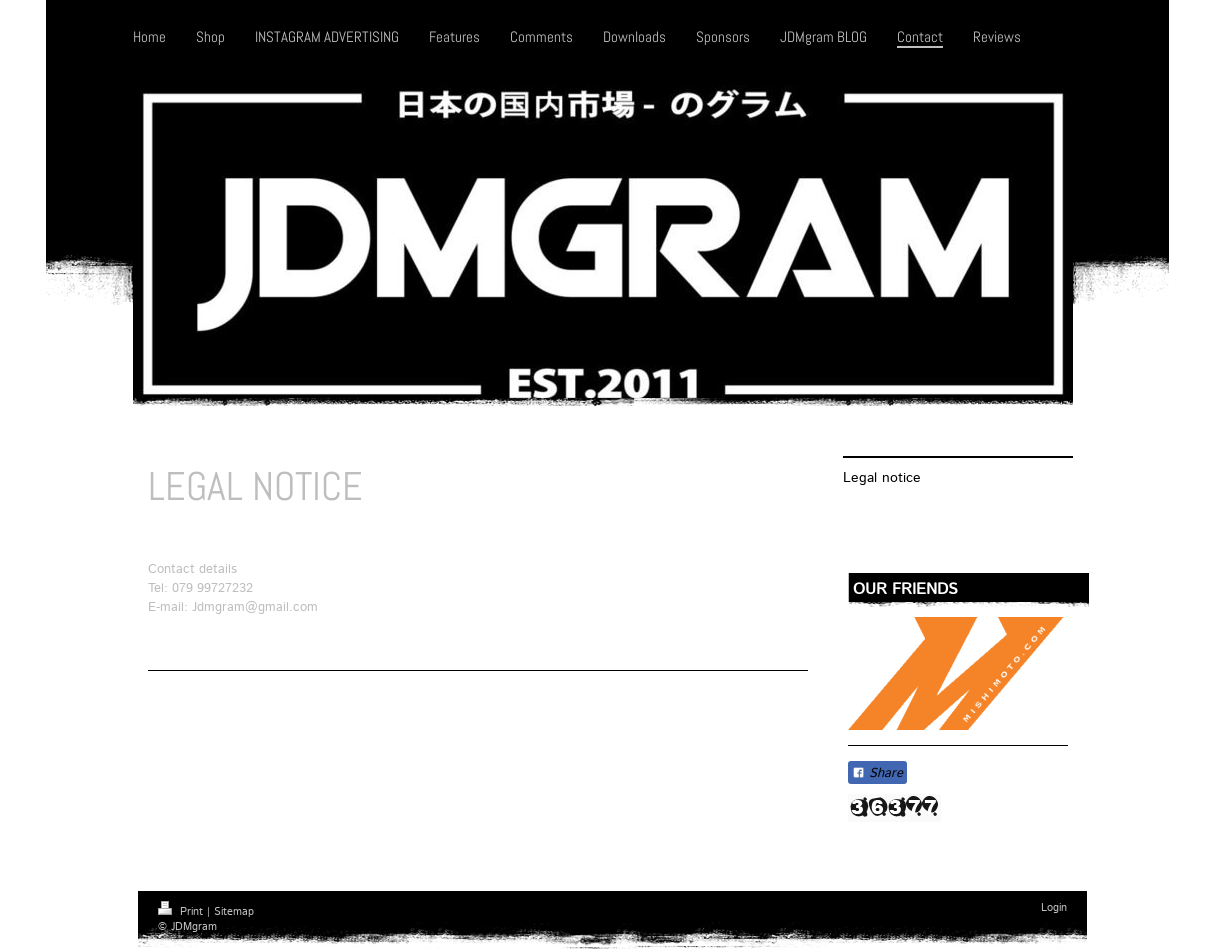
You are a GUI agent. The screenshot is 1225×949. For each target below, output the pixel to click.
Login (1054, 908)
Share (877, 773)
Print (182, 912)
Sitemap (234, 912)
